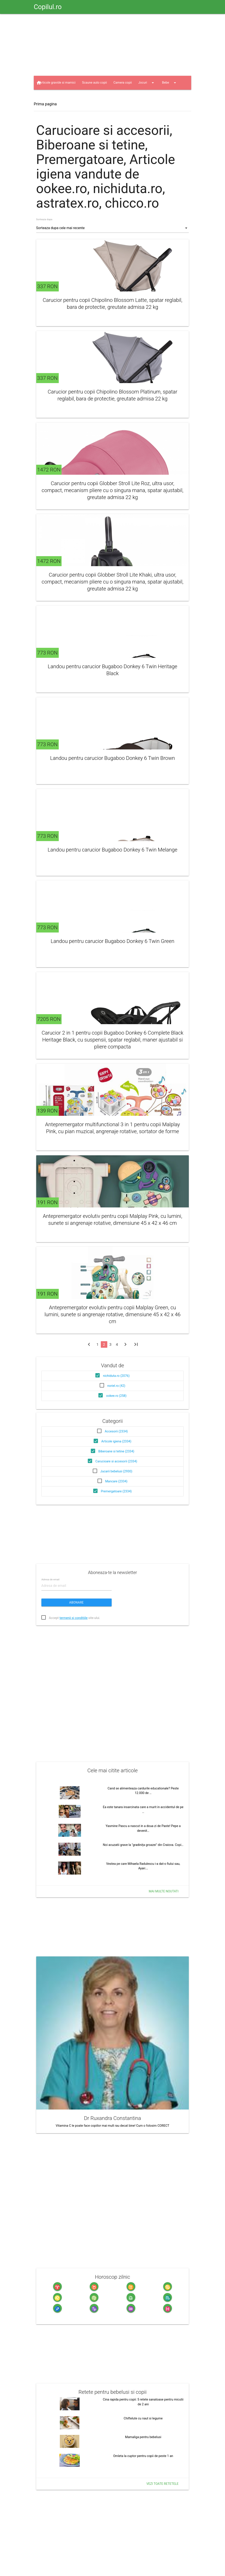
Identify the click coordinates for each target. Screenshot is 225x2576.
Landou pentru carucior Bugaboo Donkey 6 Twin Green (112, 941)
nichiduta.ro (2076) (116, 1376)
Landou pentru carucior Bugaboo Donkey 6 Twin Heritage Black (112, 669)
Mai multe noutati (163, 1891)
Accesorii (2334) (116, 1431)
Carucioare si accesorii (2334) (116, 1461)
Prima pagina (45, 104)
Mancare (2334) (116, 1481)
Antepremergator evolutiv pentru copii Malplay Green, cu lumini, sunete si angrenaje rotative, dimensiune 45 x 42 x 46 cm (112, 1314)
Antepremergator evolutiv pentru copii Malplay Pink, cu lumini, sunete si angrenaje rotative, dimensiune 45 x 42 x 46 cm (112, 1219)
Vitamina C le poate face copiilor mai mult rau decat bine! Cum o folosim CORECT (112, 2126)
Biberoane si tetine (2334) (116, 1451)
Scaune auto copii (94, 82)
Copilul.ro (48, 7)
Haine (72, 97)
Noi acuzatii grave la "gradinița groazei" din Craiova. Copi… (143, 1845)
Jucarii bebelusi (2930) (116, 1471)
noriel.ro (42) (116, 1386)
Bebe (170, 83)
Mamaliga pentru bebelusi (143, 2437)
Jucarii (48, 97)
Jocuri (146, 83)
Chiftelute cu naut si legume (143, 2418)
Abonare (76, 1602)
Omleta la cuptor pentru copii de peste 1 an (143, 2456)
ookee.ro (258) (116, 1396)
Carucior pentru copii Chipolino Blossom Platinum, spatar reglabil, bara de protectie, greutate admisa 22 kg (112, 395)
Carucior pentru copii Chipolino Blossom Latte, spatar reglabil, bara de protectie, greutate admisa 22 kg (112, 303)
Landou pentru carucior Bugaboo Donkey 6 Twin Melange (113, 850)
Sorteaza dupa (44, 219)
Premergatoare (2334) (116, 1491)
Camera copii (122, 82)
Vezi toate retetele (162, 2484)
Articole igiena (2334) (116, 1441)
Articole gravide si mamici (57, 82)
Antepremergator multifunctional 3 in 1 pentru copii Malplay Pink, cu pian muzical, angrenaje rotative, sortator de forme (112, 1127)
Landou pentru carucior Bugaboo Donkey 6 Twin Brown (112, 758)
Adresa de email (50, 1579)
